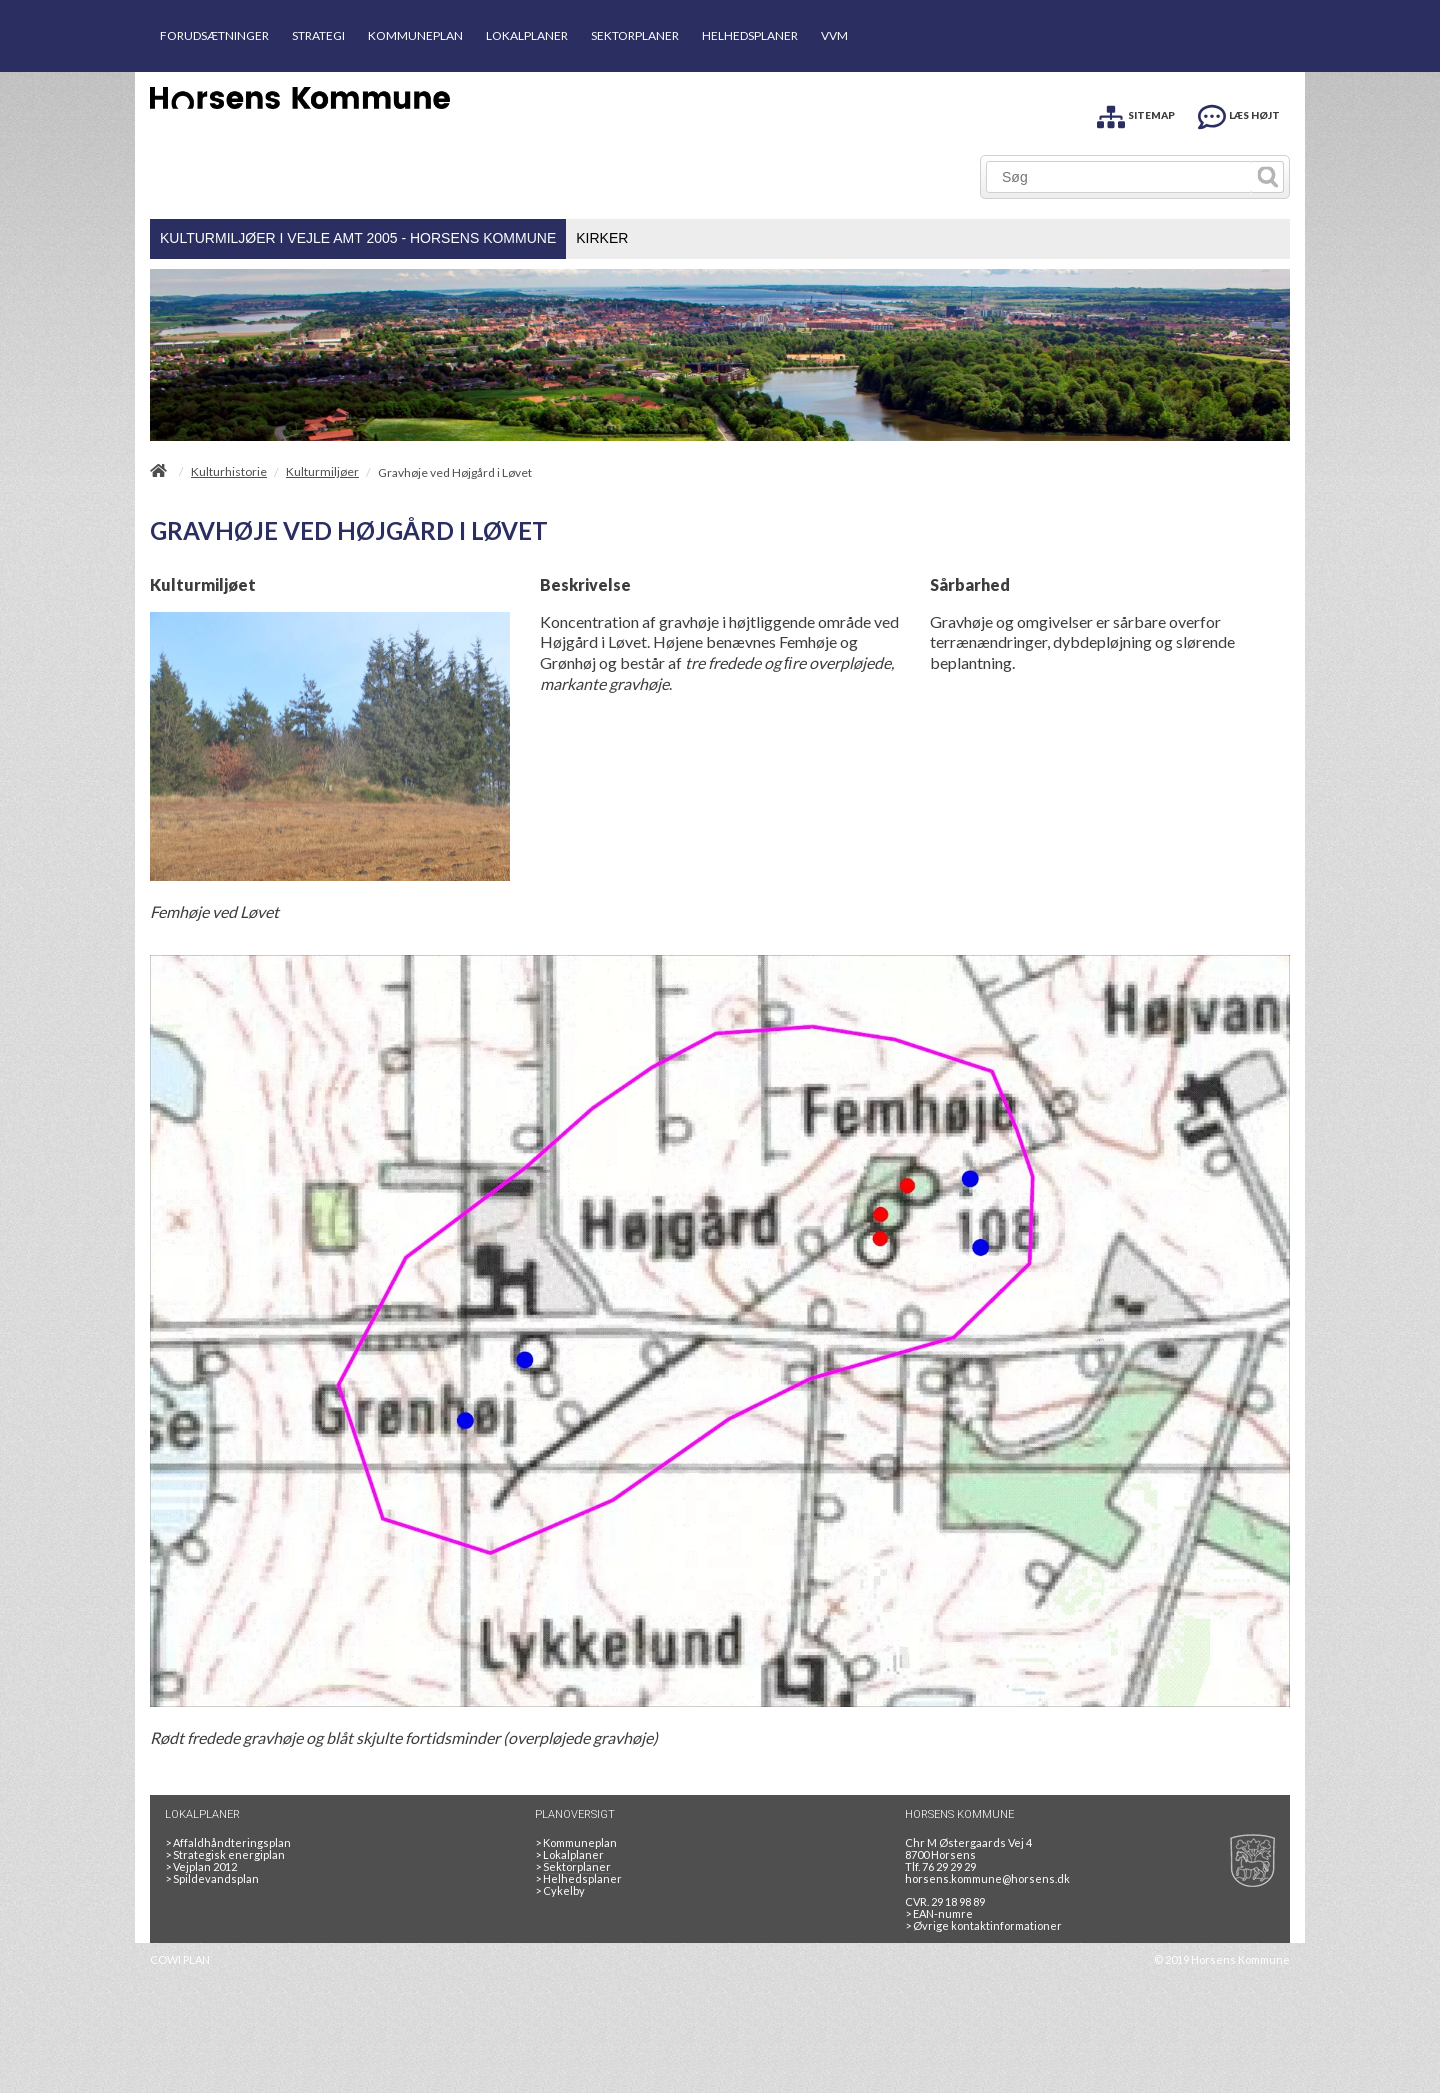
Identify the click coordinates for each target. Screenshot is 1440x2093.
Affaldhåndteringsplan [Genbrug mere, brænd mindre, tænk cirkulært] (228, 1842)
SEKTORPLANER (635, 35)
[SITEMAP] (1136, 113)
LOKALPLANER (527, 35)
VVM (834, 35)
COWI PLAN (180, 1959)
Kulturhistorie (229, 472)
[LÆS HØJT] (1239, 113)
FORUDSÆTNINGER (214, 35)
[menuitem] (358, 239)
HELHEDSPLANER (750, 35)
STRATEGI (318, 35)
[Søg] (1119, 177)
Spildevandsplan (212, 1878)
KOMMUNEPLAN (415, 35)
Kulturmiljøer (322, 472)
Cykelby (560, 1890)
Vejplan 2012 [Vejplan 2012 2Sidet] (201, 1866)
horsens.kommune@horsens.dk (987, 1878)
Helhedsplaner (578, 1878)
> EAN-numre (939, 1913)
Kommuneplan (576, 1842)
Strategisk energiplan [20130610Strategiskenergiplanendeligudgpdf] (225, 1854)
